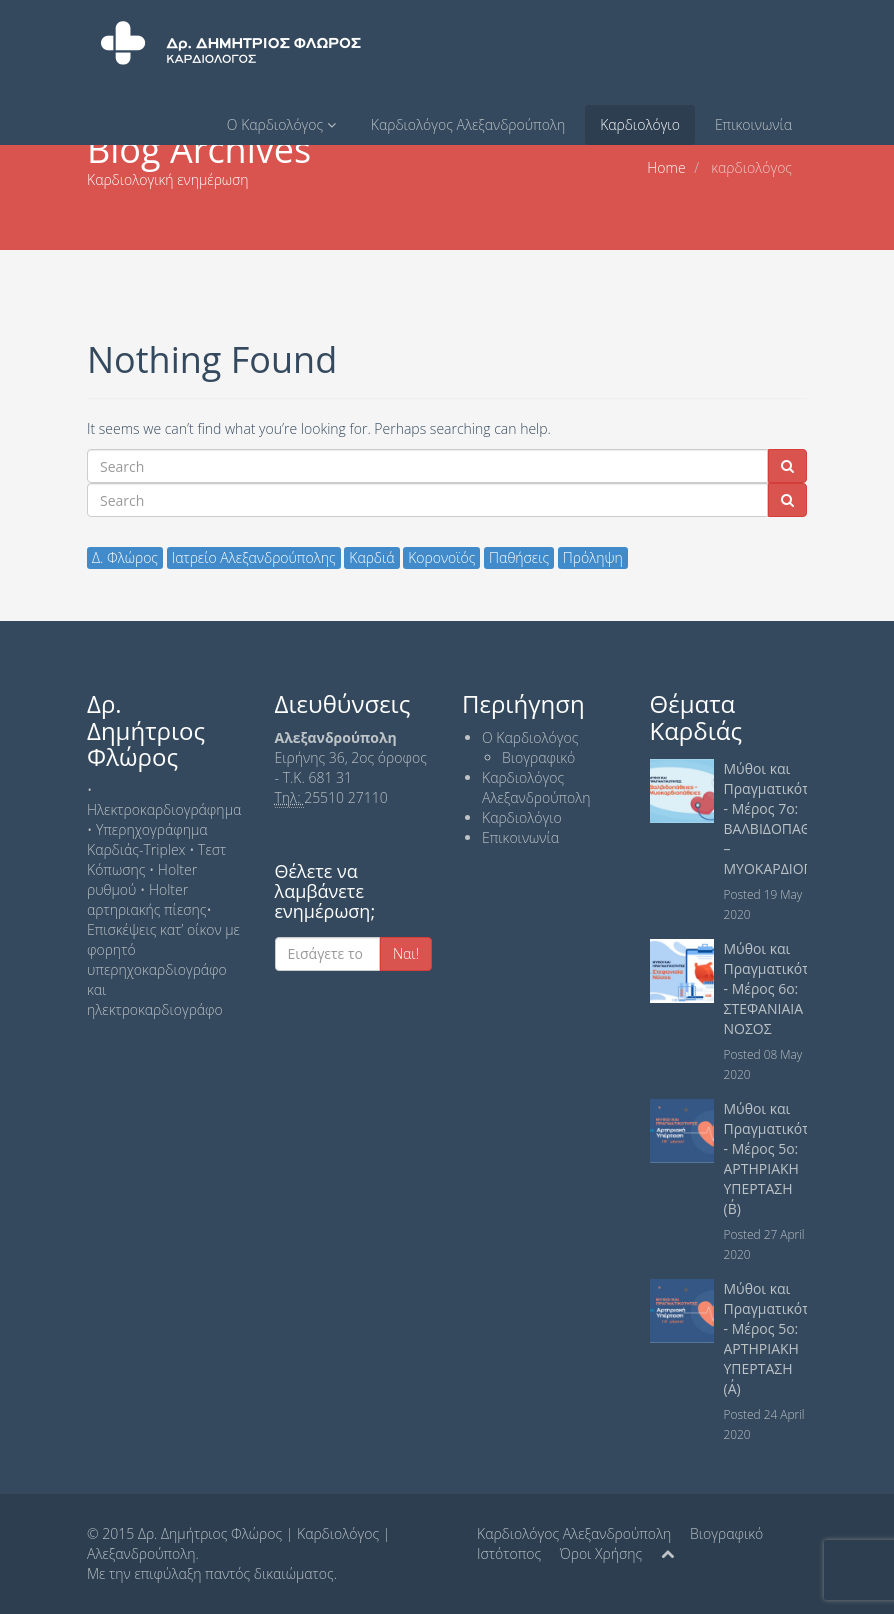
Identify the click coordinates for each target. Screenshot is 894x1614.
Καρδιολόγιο (640, 124)
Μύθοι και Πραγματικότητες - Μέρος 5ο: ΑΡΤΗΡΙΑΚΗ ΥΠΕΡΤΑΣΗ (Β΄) (781, 1158)
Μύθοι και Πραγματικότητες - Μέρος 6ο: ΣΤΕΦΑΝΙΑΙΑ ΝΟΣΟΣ (781, 988)
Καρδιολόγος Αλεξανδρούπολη (468, 124)
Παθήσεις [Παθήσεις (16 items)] (519, 557)
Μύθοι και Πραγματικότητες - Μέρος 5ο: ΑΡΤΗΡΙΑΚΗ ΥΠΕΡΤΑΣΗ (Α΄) (781, 1338)
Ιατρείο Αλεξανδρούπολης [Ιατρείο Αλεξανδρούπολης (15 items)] (254, 557)
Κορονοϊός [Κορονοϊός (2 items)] (441, 557)
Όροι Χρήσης (601, 1553)
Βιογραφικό (538, 757)
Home (666, 167)
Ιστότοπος (509, 1553)
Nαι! (406, 953)
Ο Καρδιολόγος (281, 124)
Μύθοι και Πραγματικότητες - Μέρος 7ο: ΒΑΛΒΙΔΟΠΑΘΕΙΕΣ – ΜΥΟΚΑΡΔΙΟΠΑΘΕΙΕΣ (792, 818)
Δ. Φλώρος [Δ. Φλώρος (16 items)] (125, 557)
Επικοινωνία (753, 124)
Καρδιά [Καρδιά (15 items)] (371, 557)
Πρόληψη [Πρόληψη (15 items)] (593, 557)
